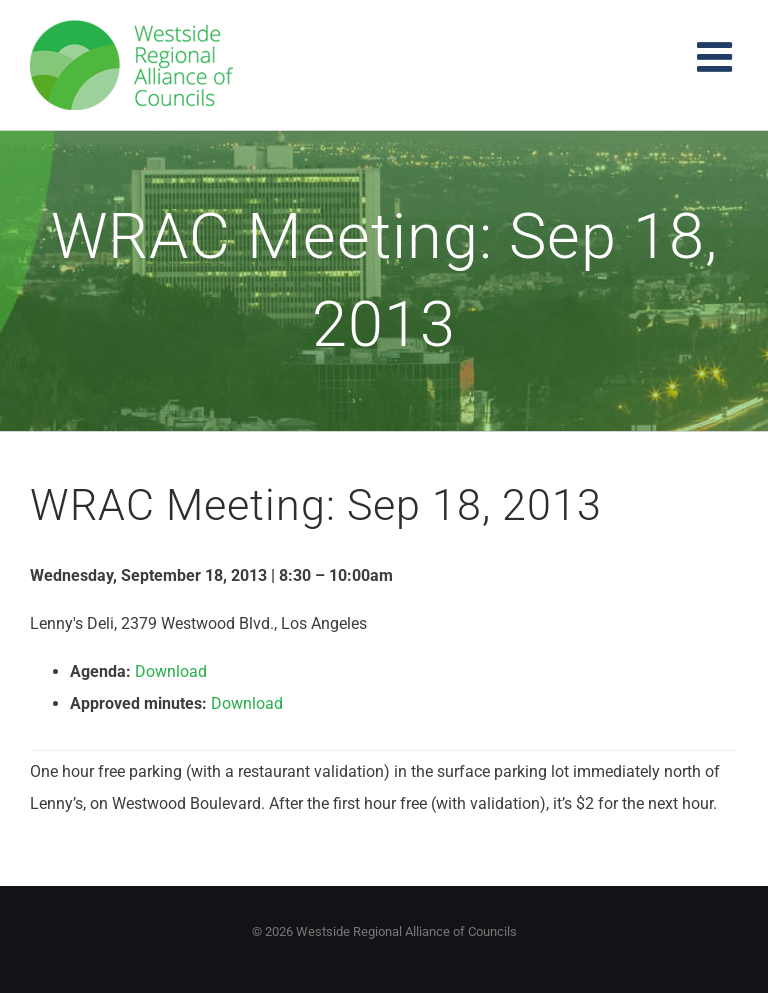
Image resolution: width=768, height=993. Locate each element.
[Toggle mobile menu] (717, 56)
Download (171, 671)
